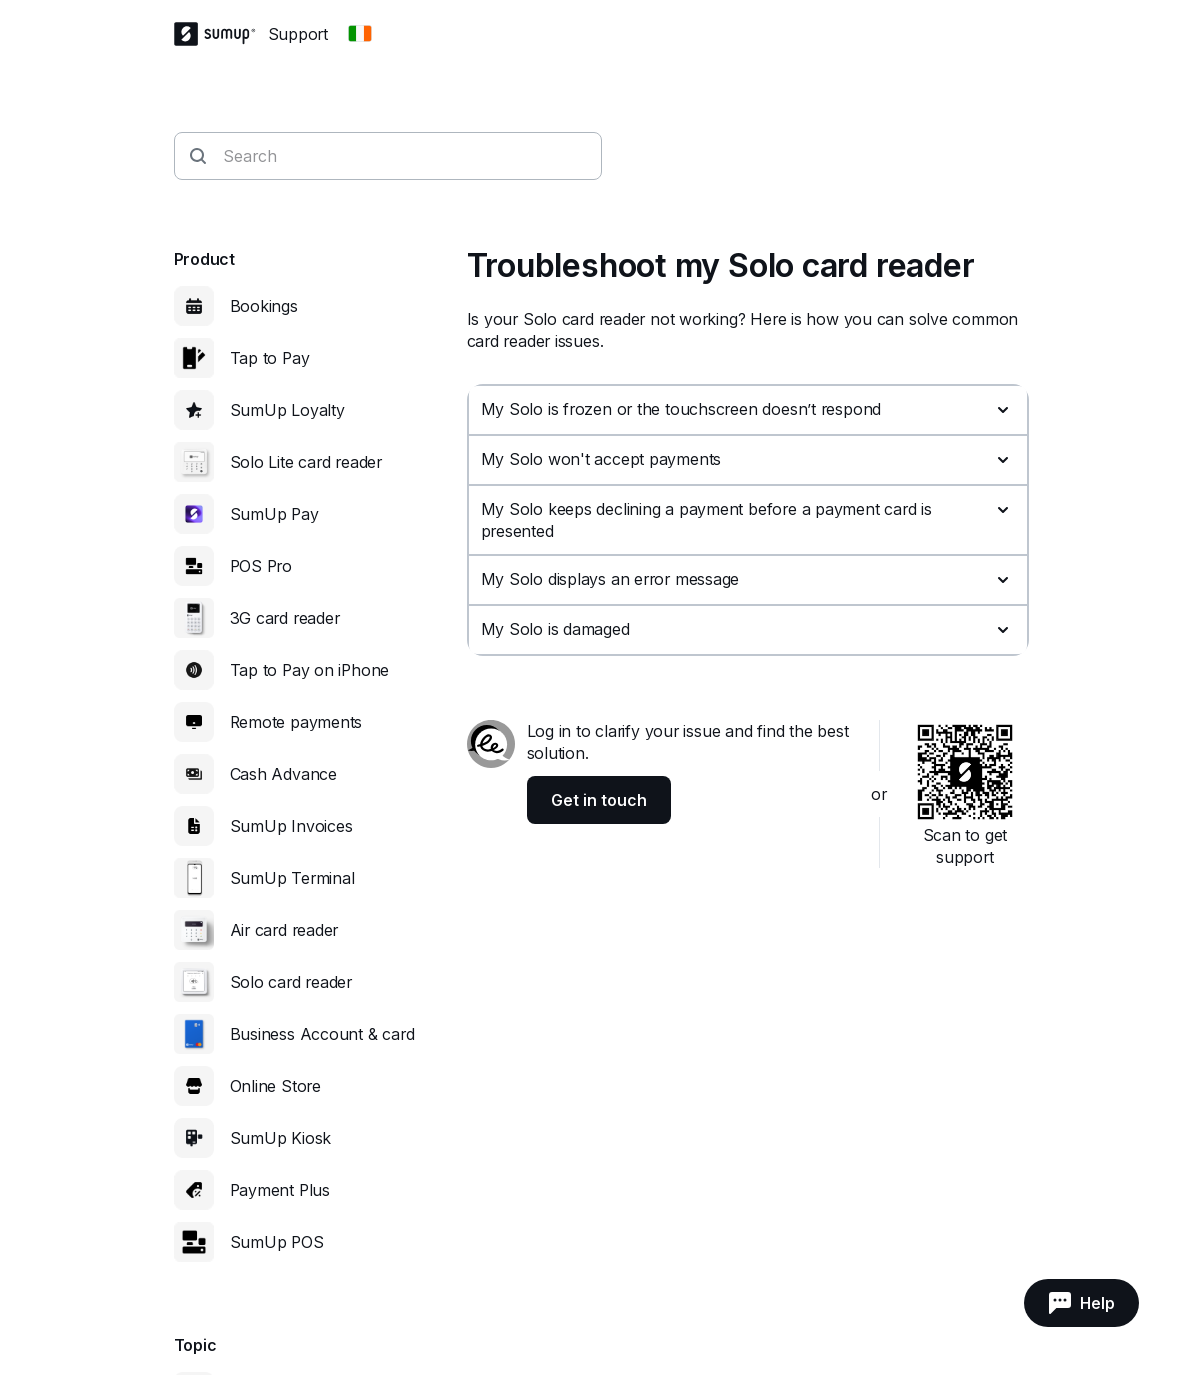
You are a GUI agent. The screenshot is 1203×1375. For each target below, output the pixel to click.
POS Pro (261, 566)
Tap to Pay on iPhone (310, 670)
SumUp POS (277, 1242)
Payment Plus (280, 1190)
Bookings (264, 306)
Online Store (275, 1086)
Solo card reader (291, 982)
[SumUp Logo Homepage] (221, 34)
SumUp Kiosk (281, 1138)
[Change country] (360, 34)
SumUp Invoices (291, 826)
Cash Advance (283, 774)
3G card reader (285, 618)
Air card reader (284, 930)
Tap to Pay (270, 358)
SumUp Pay (274, 514)
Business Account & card (322, 1034)
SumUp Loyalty (287, 410)
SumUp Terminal (292, 878)
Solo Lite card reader (306, 462)
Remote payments (296, 722)
